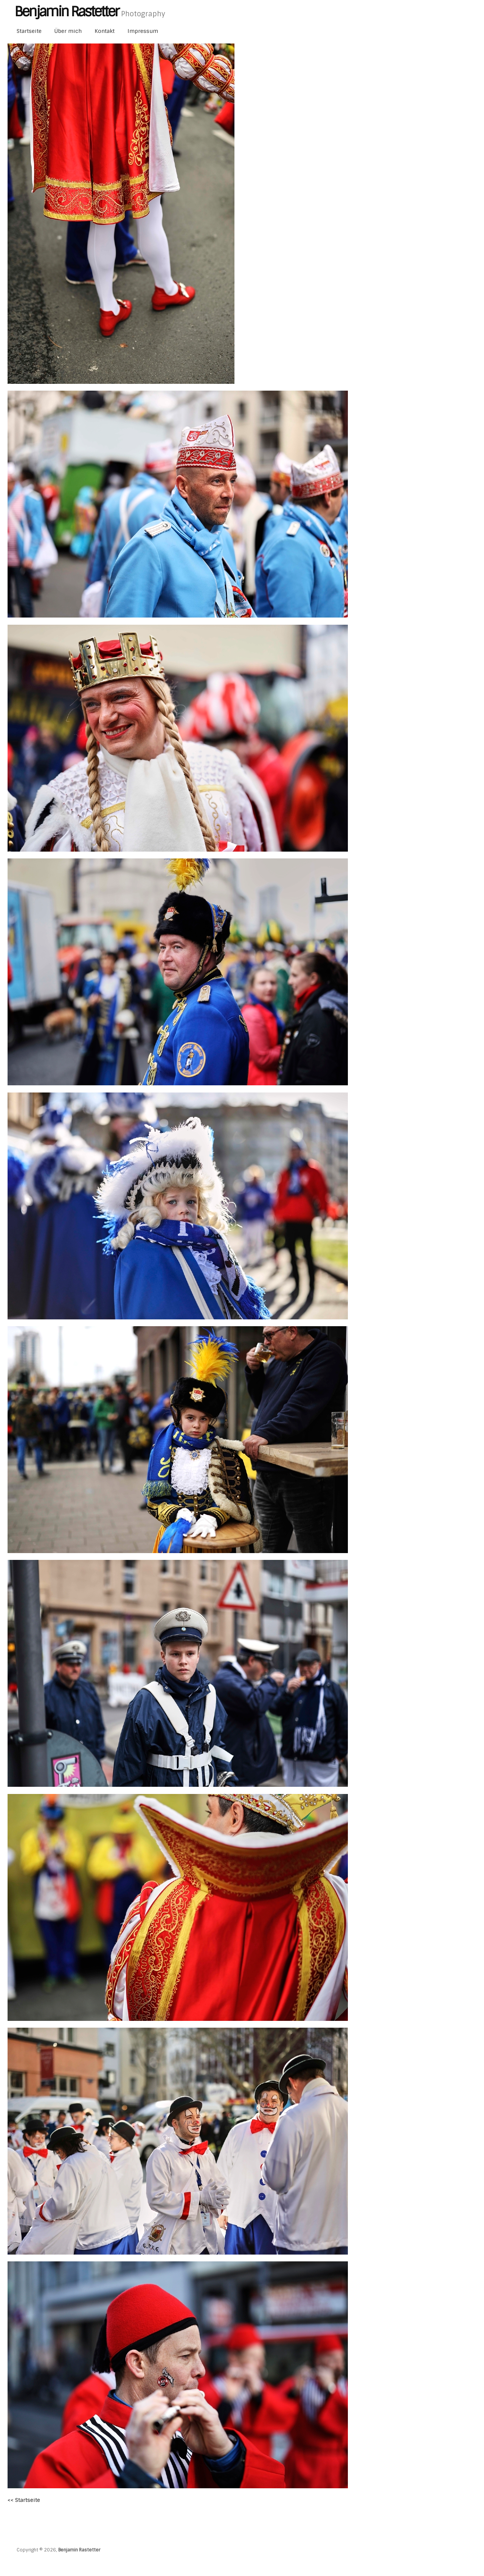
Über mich (68, 31)
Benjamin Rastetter (79, 2550)
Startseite (29, 31)
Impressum (142, 31)
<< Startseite (24, 2500)
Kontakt (105, 31)
